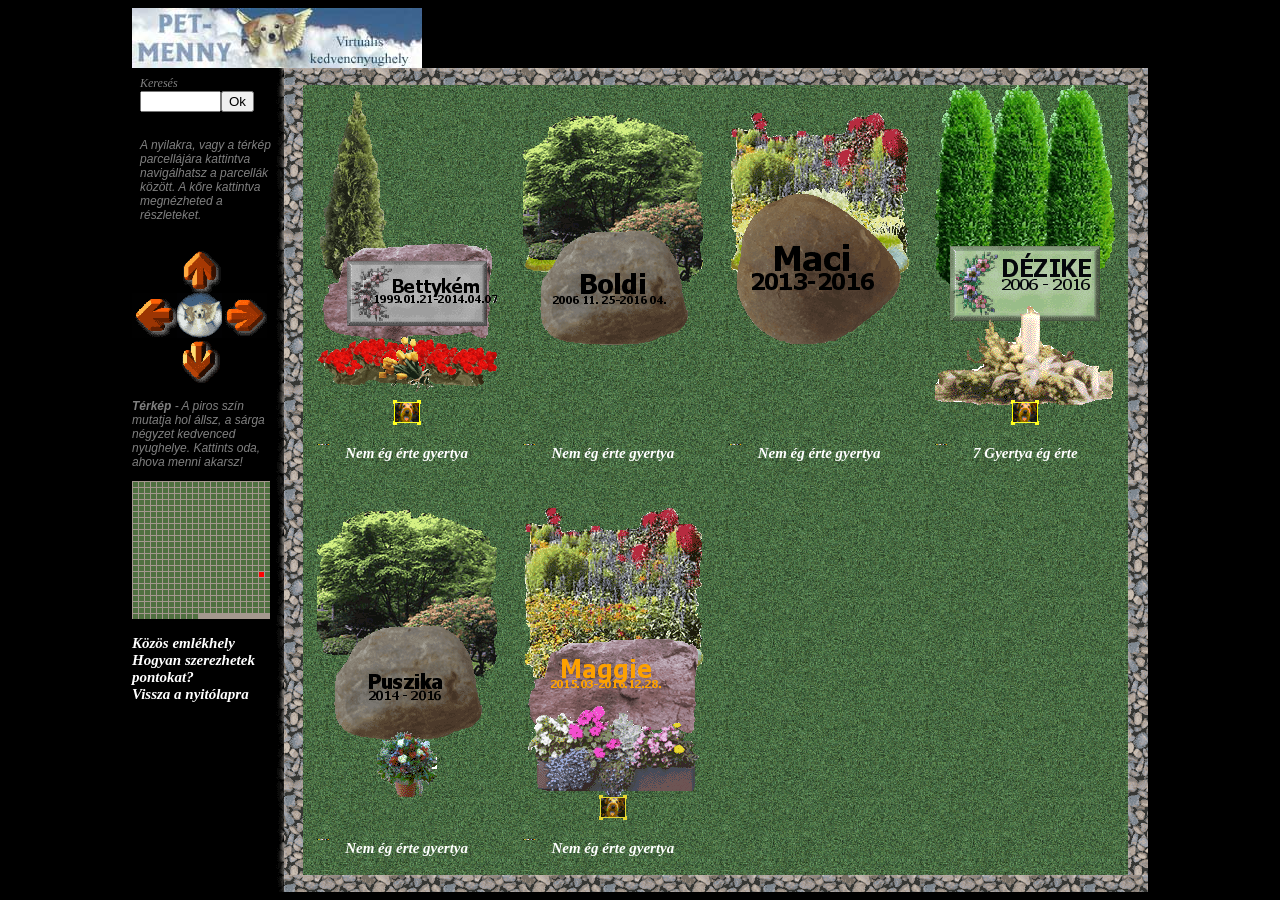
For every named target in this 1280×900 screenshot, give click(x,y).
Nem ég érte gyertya (406, 453)
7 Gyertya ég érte (1025, 453)
